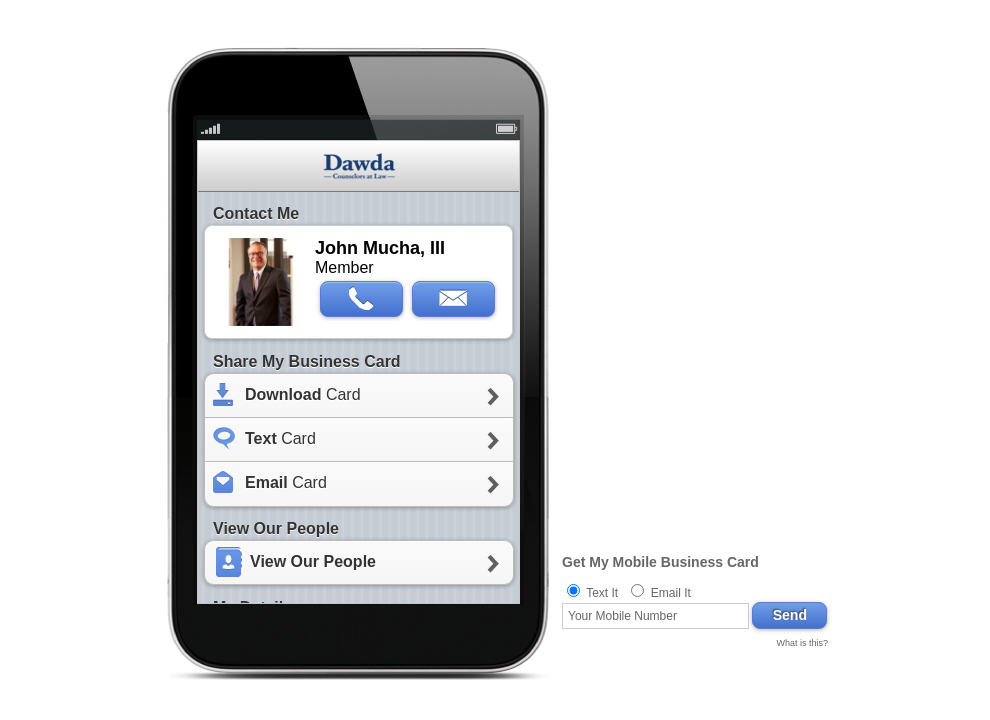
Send (790, 615)
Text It (602, 593)
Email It (671, 593)
